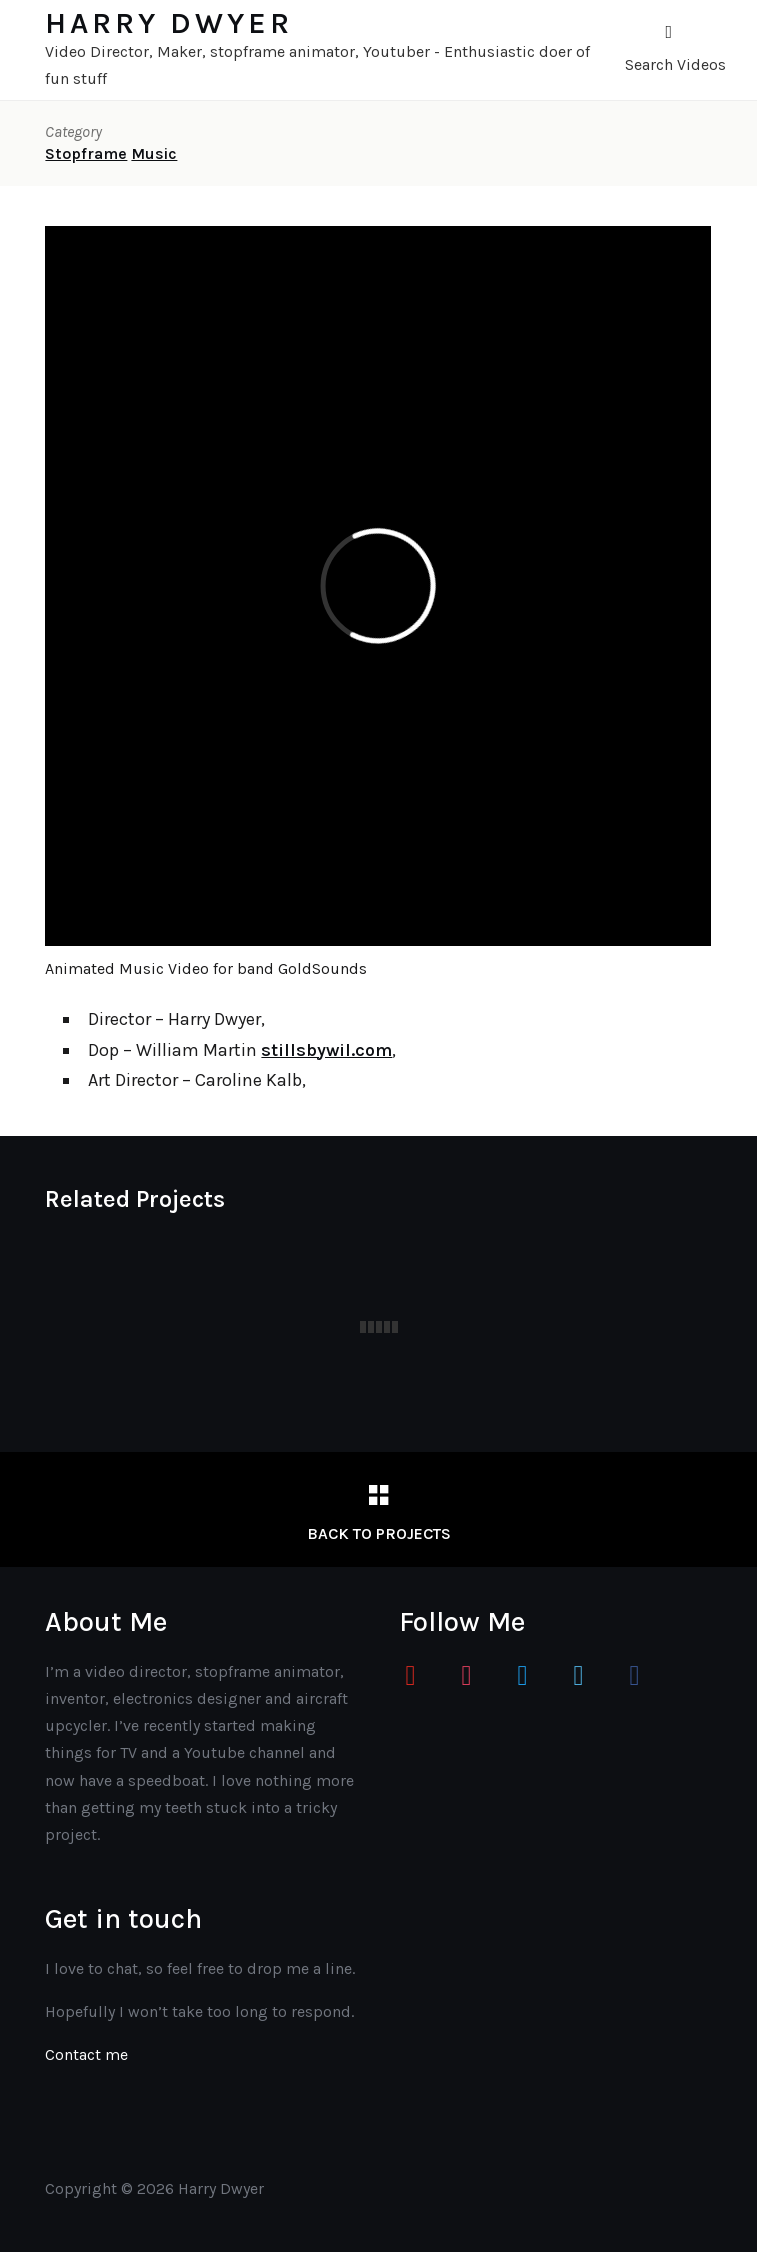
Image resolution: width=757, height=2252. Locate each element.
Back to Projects (379, 1533)
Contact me (86, 2054)
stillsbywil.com (326, 1050)
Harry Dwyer (169, 23)
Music (154, 153)
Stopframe (86, 153)
